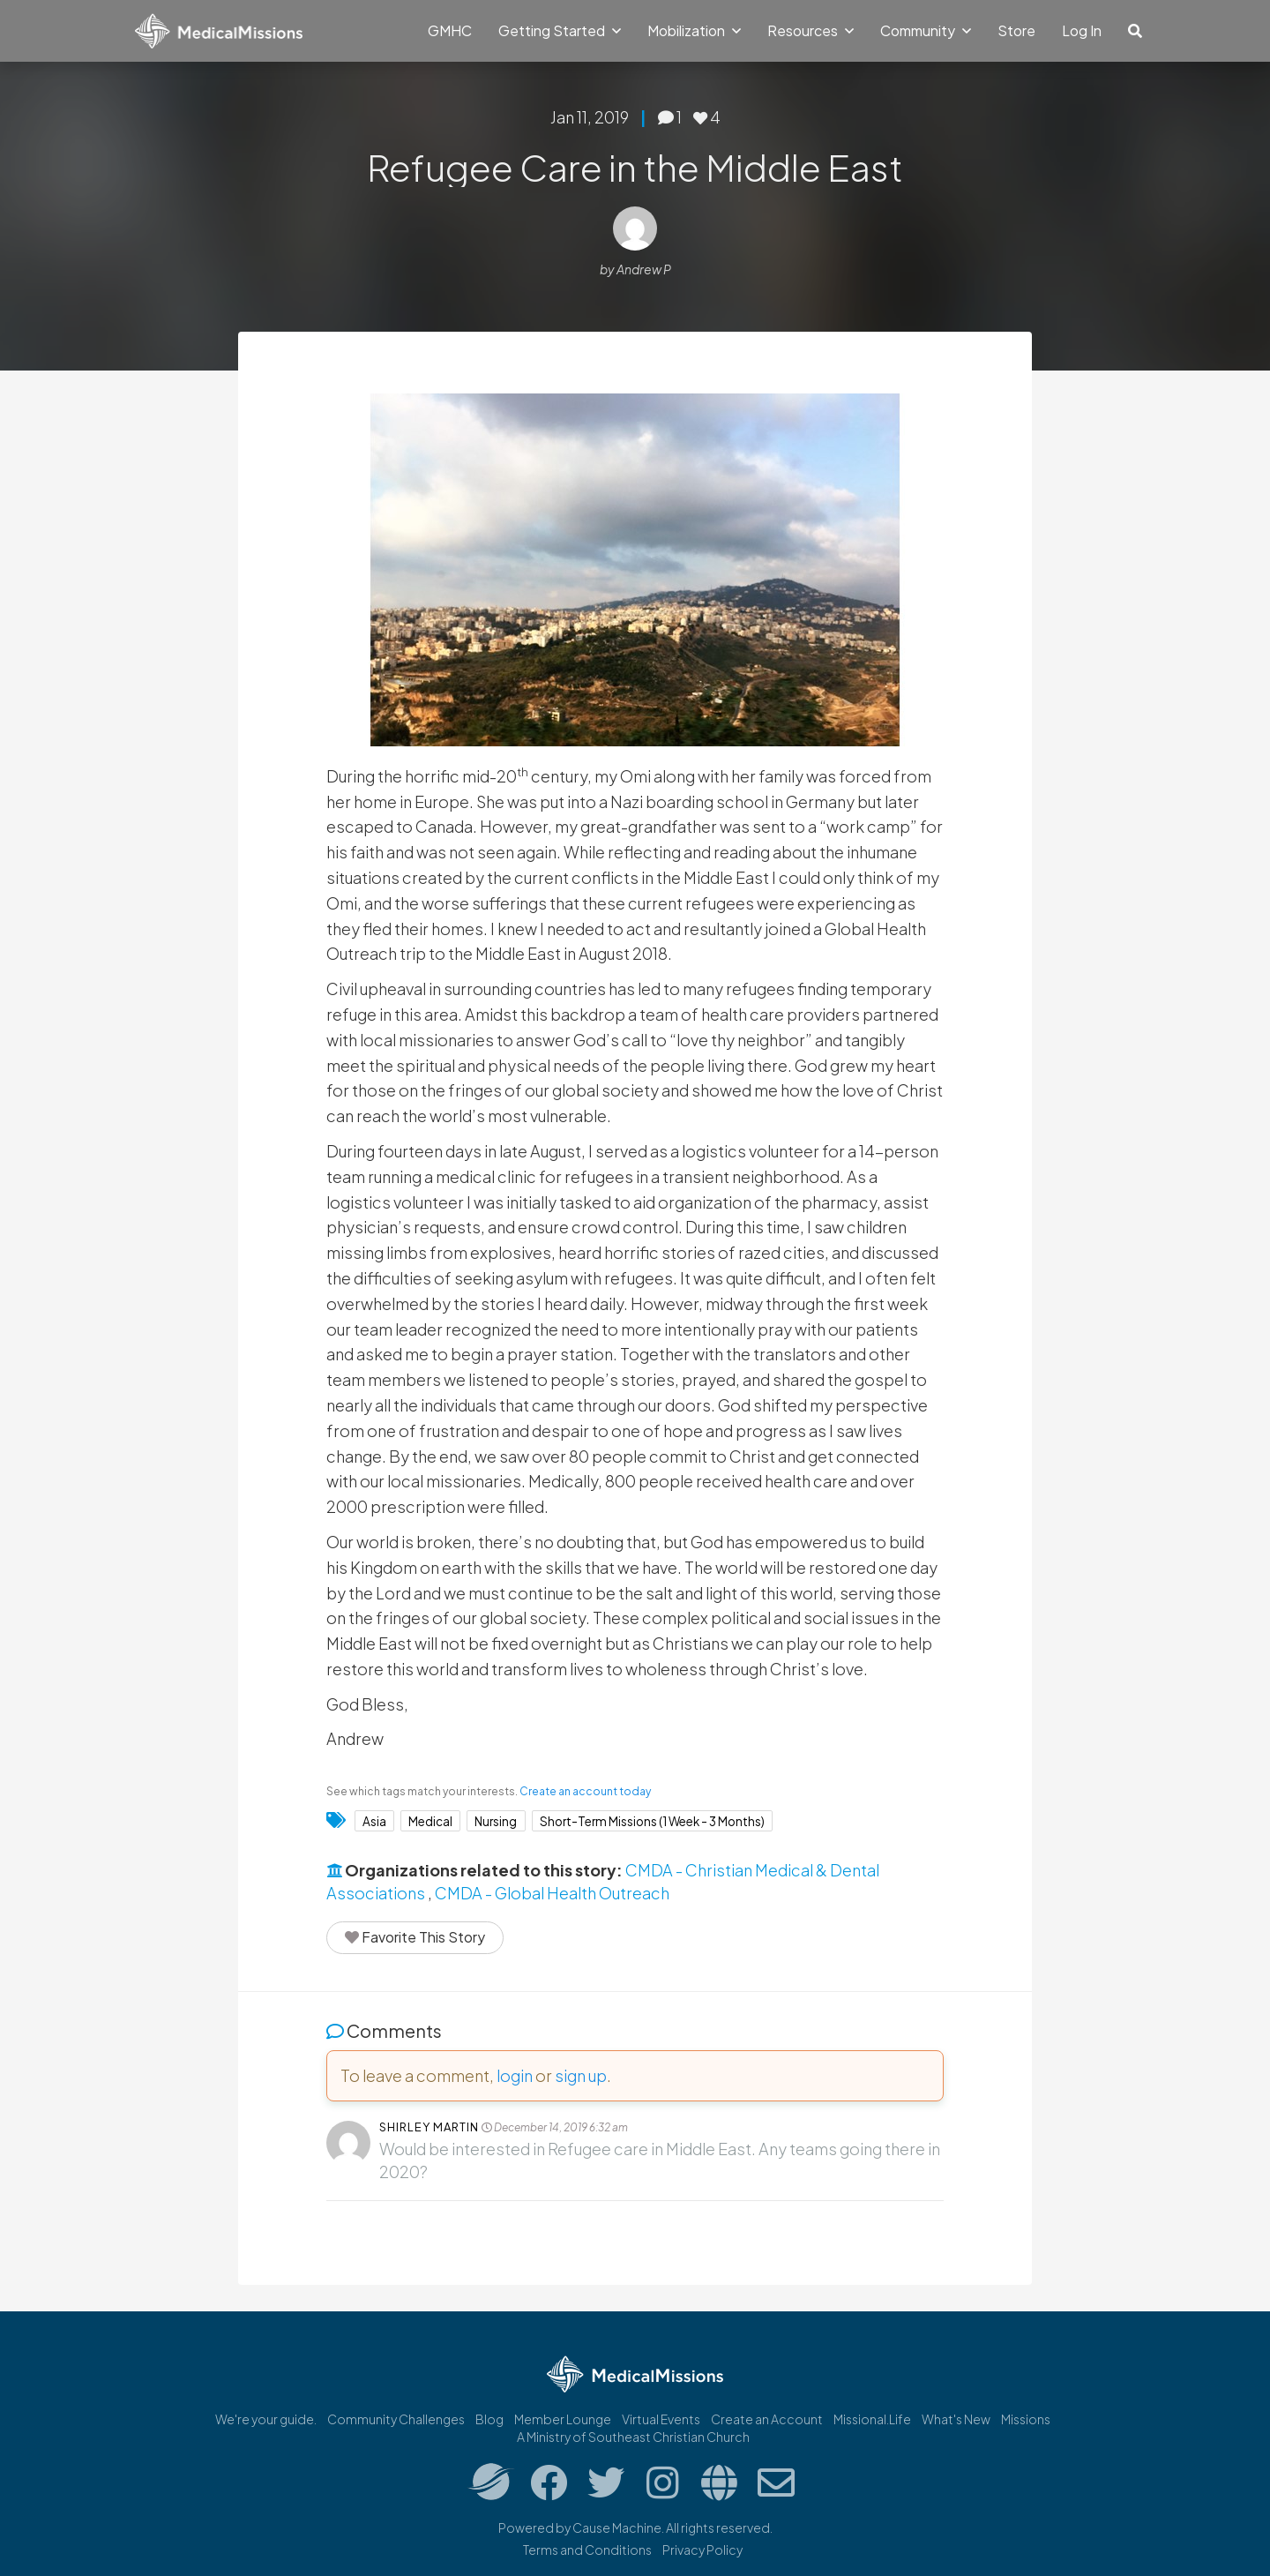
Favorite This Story (415, 1937)
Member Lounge (562, 2419)
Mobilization (694, 30)
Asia (374, 1820)
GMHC (450, 30)
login (515, 2075)
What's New (956, 2419)
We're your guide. (266, 2419)
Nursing (495, 1820)
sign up (581, 2075)
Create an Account (767, 2419)
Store (1016, 30)
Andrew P (643, 269)
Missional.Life (872, 2419)
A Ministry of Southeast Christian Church (633, 2437)
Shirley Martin (429, 2127)
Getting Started (559, 30)
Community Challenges (396, 2419)
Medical (430, 1820)
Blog (489, 2419)
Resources (810, 30)
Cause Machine (616, 2527)
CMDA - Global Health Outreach (552, 1893)
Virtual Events (661, 2419)
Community (925, 30)
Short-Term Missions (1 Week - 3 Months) (652, 1820)
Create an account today (585, 1791)
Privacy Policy (702, 2549)
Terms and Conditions (587, 2549)
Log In (1082, 30)
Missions (1025, 2419)
